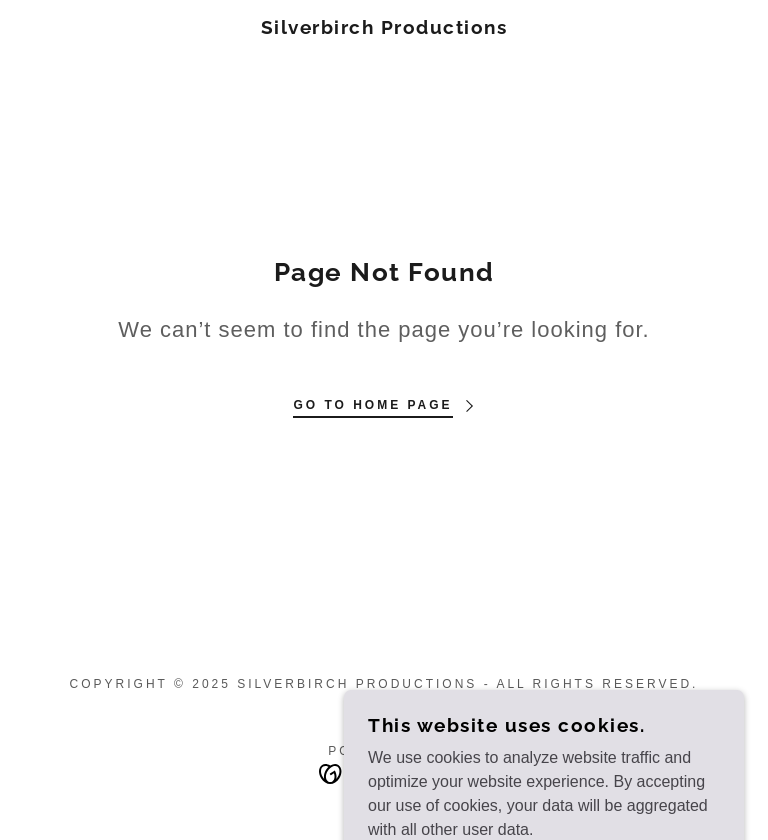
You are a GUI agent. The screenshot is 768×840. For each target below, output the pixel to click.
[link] (384, 28)
